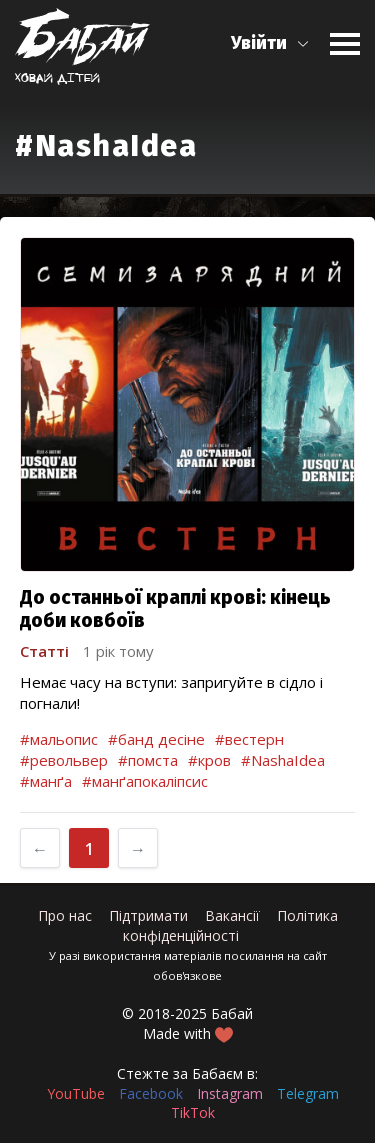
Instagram (230, 1093)
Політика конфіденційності (230, 925)
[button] (270, 43)
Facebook (151, 1093)
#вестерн (249, 739)
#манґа (46, 781)
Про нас (65, 915)
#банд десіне (156, 739)
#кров (209, 760)
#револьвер (64, 760)
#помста (148, 760)
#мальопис (59, 739)
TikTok (193, 1112)
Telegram (308, 1093)
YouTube (76, 1093)
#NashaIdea (283, 760)
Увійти (259, 43)
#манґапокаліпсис (145, 781)
